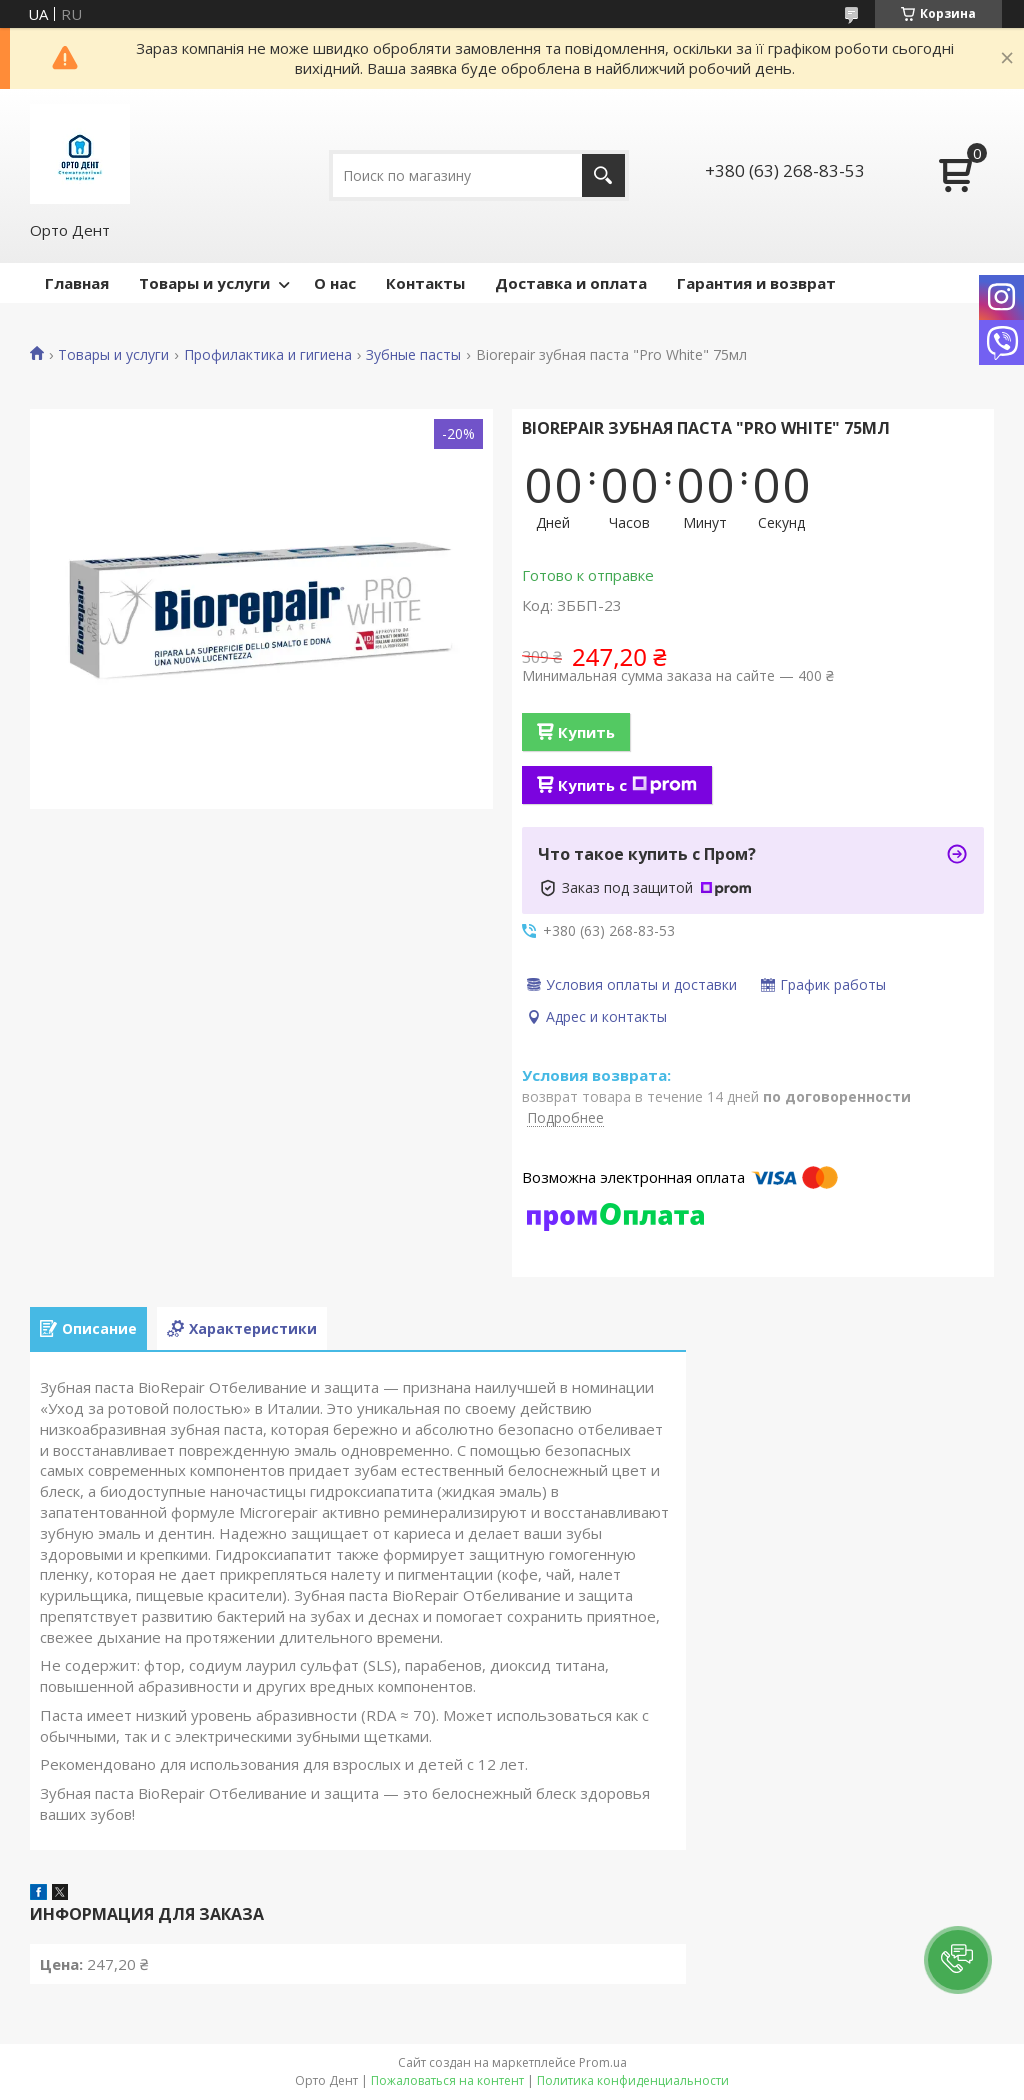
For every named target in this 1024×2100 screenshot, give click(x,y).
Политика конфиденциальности (633, 2080)
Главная (77, 283)
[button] (958, 1960)
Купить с (627, 785)
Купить (586, 732)
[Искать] (603, 175)
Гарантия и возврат (756, 283)
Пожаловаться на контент (447, 2080)
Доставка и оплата (571, 283)
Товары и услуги (204, 283)
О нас (335, 283)
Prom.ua (603, 2062)
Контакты (425, 283)
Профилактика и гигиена (268, 355)
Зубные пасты (413, 355)
